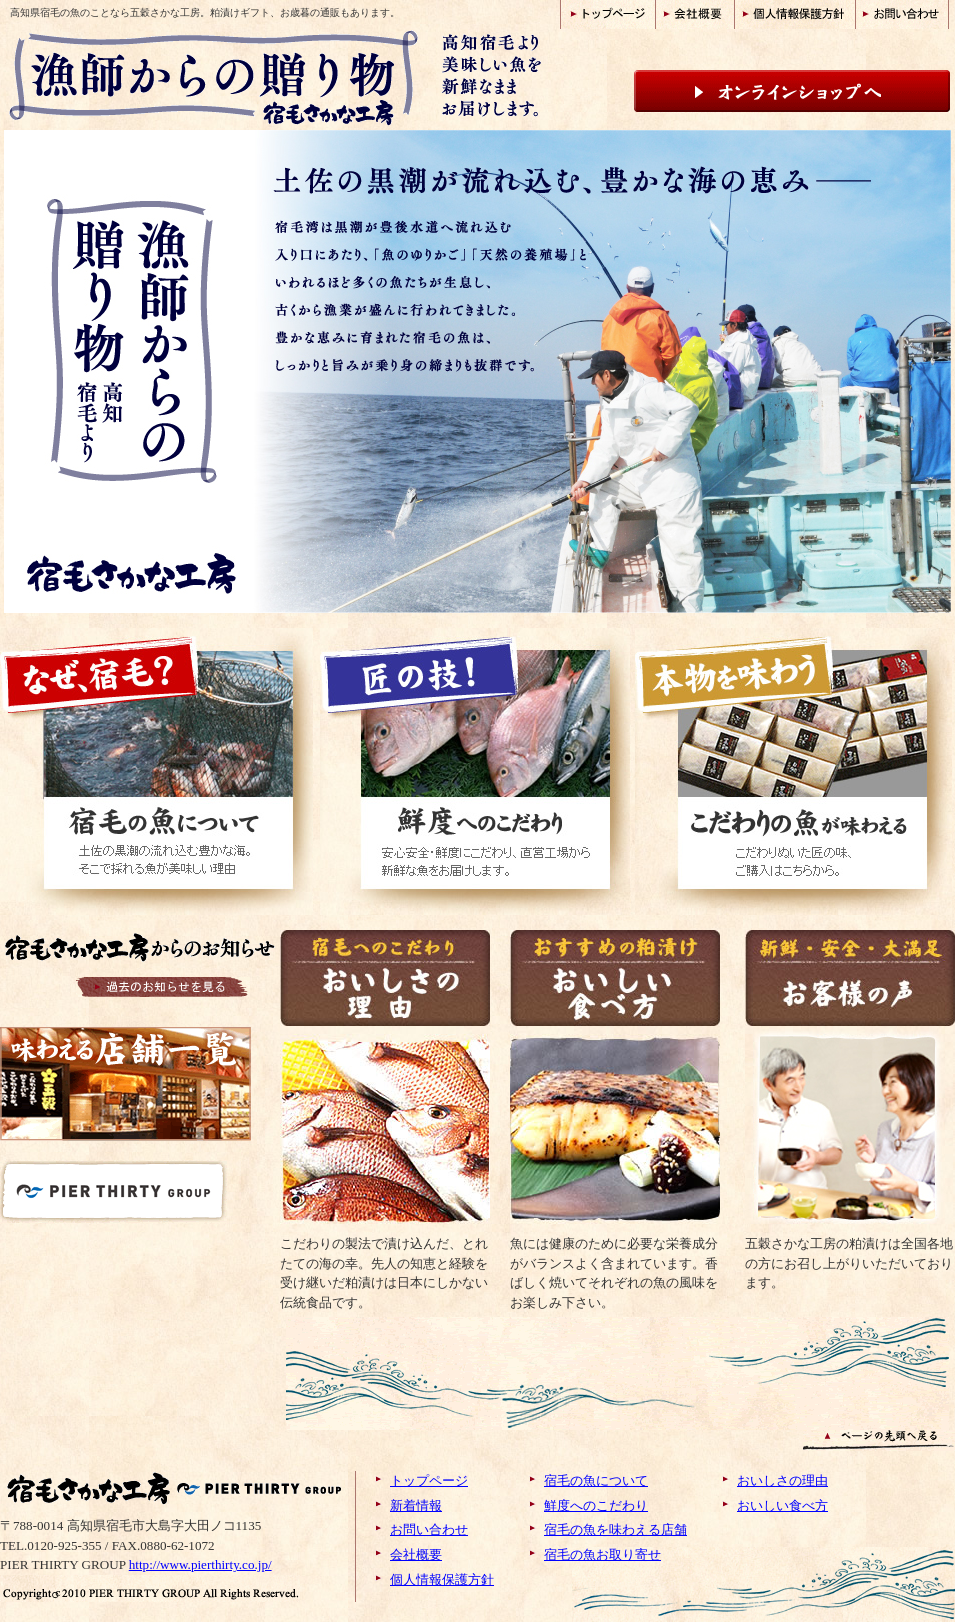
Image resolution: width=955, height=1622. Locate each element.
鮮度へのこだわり (596, 1505)
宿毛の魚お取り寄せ (602, 1554)
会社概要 (416, 1554)
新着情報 (416, 1505)
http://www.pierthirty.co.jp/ (200, 1564)
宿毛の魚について (596, 1480)
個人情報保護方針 (442, 1579)
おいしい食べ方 (782, 1505)
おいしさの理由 (782, 1480)
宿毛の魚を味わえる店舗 (615, 1529)
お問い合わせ (429, 1529)
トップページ (429, 1480)
